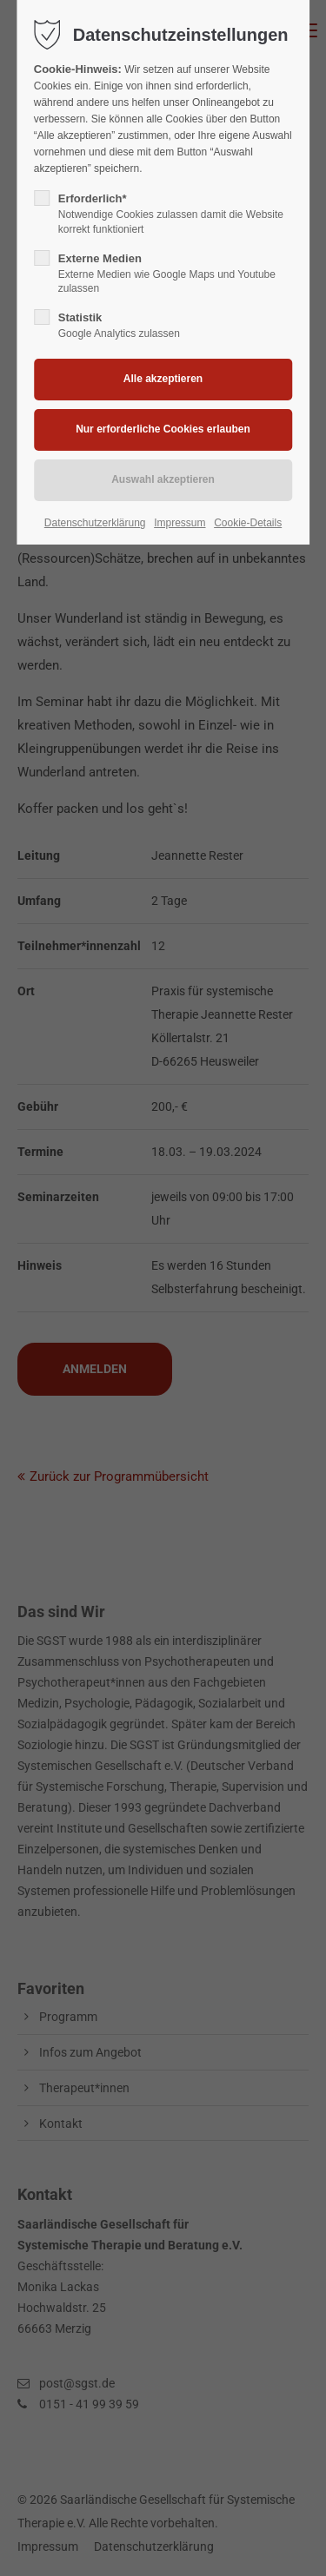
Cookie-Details (248, 523)
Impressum (179, 523)
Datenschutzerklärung (95, 523)
